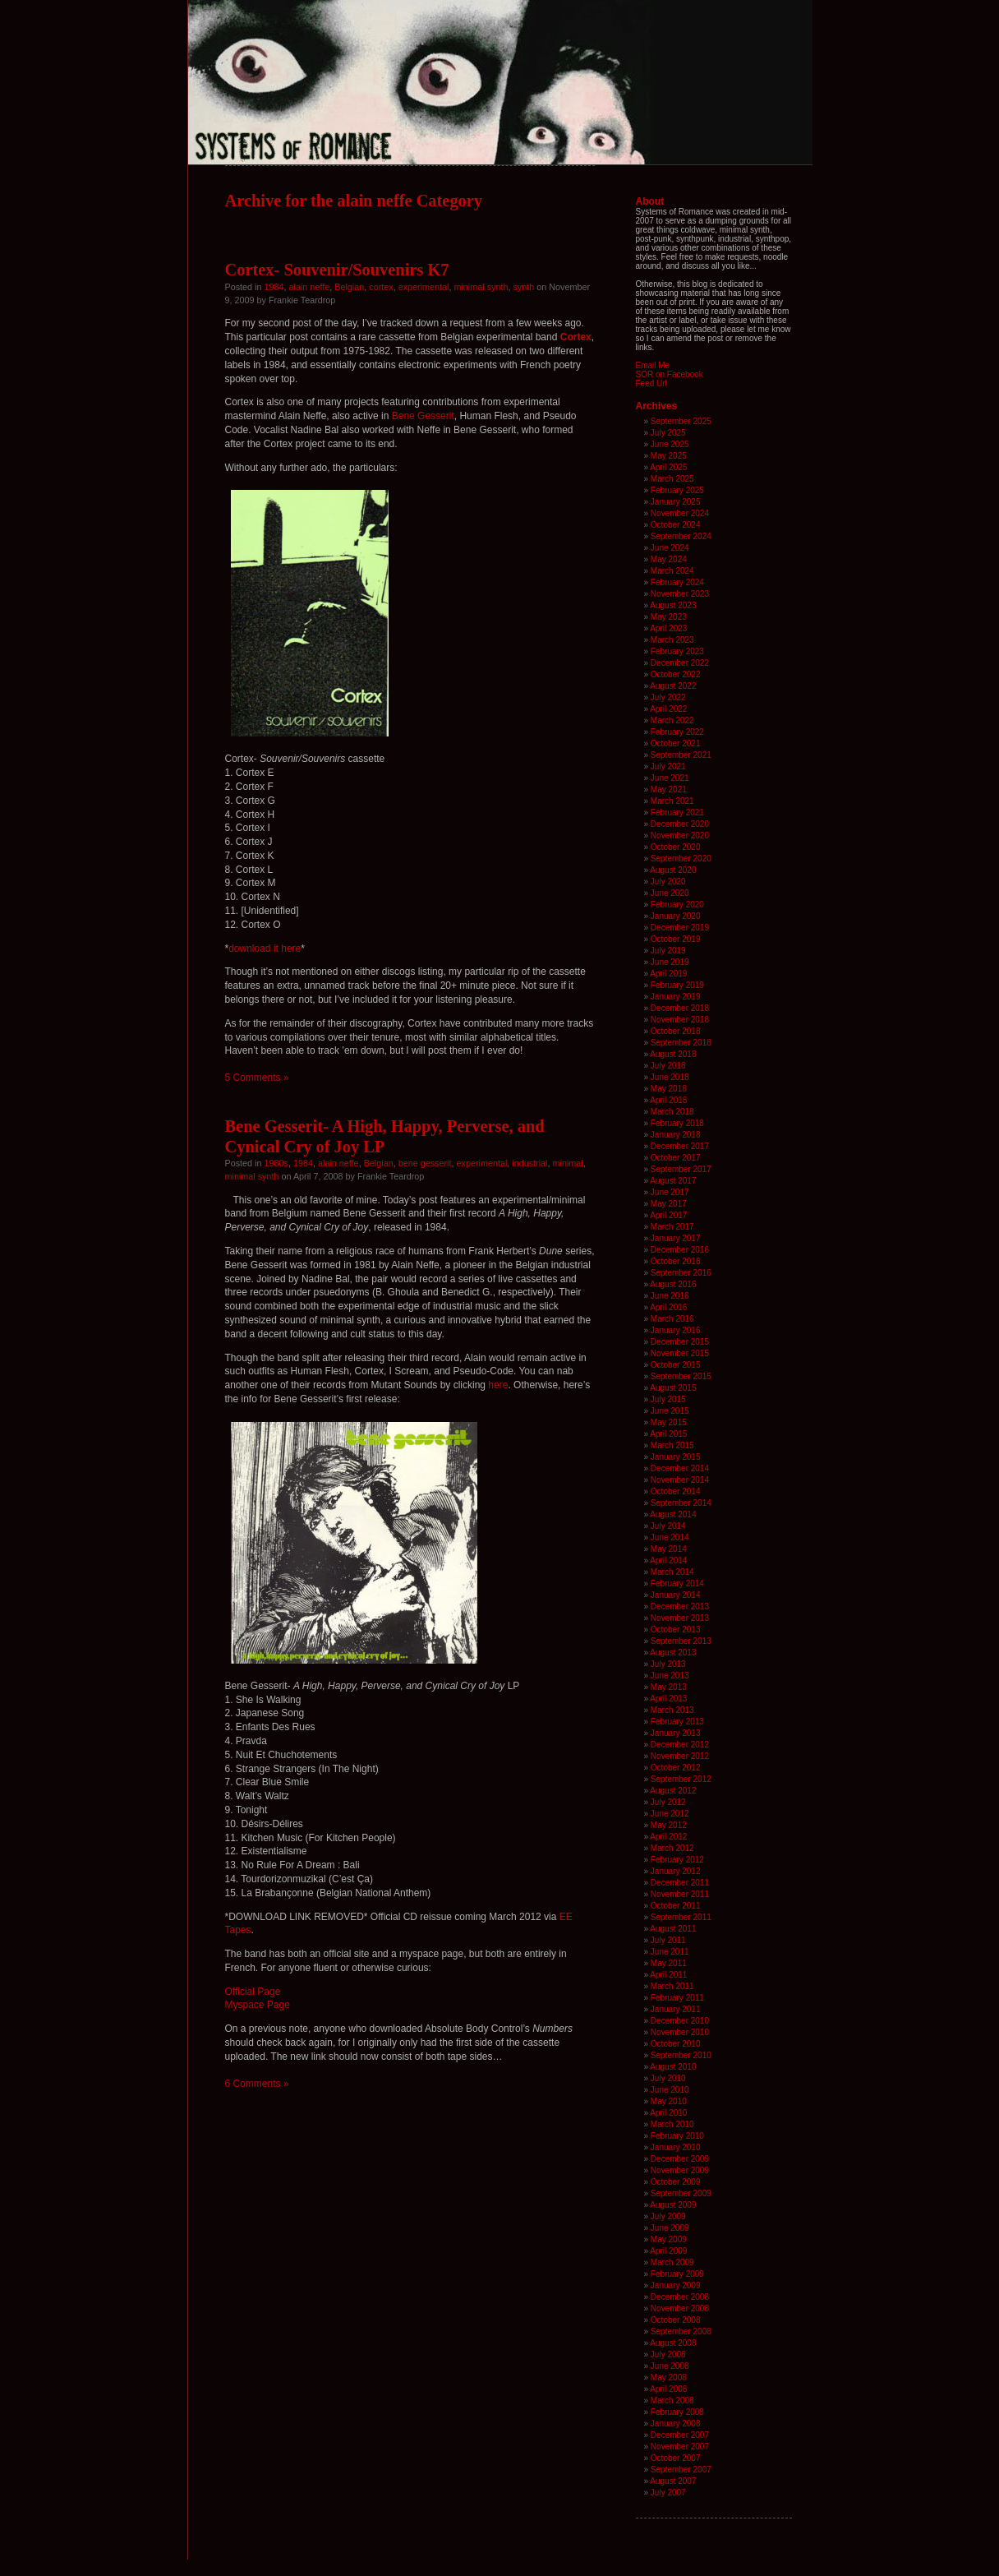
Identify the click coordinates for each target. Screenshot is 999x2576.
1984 (274, 287)
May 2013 (669, 1687)
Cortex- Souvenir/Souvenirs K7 (337, 270)
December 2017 (680, 1146)
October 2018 (676, 1031)
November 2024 (680, 513)
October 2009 (676, 2181)
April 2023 (668, 628)
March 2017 (672, 1226)
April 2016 (668, 1307)
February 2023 (677, 651)
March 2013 (672, 1710)
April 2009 (668, 2250)
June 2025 (670, 444)
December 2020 (680, 824)
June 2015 (670, 1410)
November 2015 (680, 1353)
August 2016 (673, 1284)
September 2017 (681, 1169)
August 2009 (673, 2204)
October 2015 (676, 1364)
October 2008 (676, 2319)
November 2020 (680, 835)
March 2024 (672, 570)
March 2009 (672, 2262)
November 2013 (680, 1618)
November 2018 (680, 1019)
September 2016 (681, 1272)
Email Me (653, 365)
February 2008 (677, 2412)
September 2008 (681, 2331)
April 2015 (668, 1433)
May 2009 (669, 2239)
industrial (529, 1163)
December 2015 (680, 1341)
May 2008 (669, 2377)
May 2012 (669, 1825)
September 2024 (681, 536)
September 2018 (681, 1042)
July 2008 (668, 2354)
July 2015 (668, 1399)
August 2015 (673, 1387)
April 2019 (668, 973)
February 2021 (677, 812)
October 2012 (676, 1767)
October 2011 (676, 1905)
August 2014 (673, 1514)
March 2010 (672, 2124)
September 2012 (681, 1779)
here (498, 1385)
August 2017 (673, 1180)
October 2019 (676, 939)
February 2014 (677, 1583)
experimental (423, 287)
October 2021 (676, 743)
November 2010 (680, 2032)
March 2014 (672, 1572)
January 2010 (676, 2147)
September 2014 (681, 1502)
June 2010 (670, 2089)
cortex (381, 287)
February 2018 (677, 1123)
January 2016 (676, 1330)
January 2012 (676, 1871)
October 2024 (676, 524)
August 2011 (673, 1928)
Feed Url (651, 383)
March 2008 (672, 2400)
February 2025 (677, 490)
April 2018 (668, 1100)
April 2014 (668, 1560)
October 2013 (676, 1629)
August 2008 (673, 2342)
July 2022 (668, 697)
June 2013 (670, 1675)
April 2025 (668, 467)
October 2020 (676, 847)
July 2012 (668, 1802)
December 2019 (680, 927)
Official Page (253, 1991)
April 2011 (668, 1974)
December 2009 (680, 2158)
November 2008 (680, 2308)
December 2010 (680, 2020)
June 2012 (670, 1813)
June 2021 (670, 777)
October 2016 (676, 1261)
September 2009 (681, 2193)
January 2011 (676, 2009)
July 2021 (668, 766)
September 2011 (681, 1917)
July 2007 (668, 2492)
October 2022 (676, 674)
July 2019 (668, 950)
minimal (568, 1163)
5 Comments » (257, 1077)
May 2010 (669, 2101)
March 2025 (672, 478)
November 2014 (680, 1479)
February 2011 (677, 1997)
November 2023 (680, 593)
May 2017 (669, 1203)
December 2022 (680, 662)
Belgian (349, 287)
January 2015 (676, 1456)
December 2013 (680, 1606)
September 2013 (681, 1641)
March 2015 (672, 1445)
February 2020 (677, 904)
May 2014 (669, 1548)
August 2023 (673, 605)
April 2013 (668, 1698)
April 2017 (668, 1215)
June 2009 (670, 2227)
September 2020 (681, 858)
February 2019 (677, 985)
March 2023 (672, 639)
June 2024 (670, 547)
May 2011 (669, 1963)
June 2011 (670, 1951)
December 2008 (680, 2296)
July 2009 (668, 2216)
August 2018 (673, 1054)
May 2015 (669, 1422)
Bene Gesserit (423, 416)
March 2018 (672, 1111)
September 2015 (681, 1376)
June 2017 (670, 1192)
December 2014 (680, 1468)
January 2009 (676, 2285)
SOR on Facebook (669, 374)
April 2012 (668, 1836)
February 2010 (677, 2135)
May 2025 (669, 455)
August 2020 (673, 870)
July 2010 (668, 2078)
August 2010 (673, 2066)
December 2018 (680, 1008)
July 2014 (668, 1525)
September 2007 (681, 2469)
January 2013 (676, 1733)
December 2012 (680, 1744)
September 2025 (681, 421)
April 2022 (668, 708)
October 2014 (676, 1491)
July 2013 (668, 1664)
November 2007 (680, 2446)
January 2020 (676, 916)
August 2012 (673, 1790)
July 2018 (668, 1065)
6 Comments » (257, 2083)
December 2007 (680, 2435)
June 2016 (670, 1295)
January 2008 (676, 2423)
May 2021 (669, 789)
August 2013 (673, 1652)
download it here (264, 948)
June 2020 (670, 893)
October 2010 (676, 2043)
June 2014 (670, 1537)
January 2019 (676, 996)
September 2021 (681, 754)
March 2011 (672, 1986)
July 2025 (668, 432)
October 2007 (676, 2458)
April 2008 (668, 2389)
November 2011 (680, 1894)
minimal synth (480, 287)
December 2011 (680, 1882)
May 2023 (669, 616)
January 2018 (676, 1134)
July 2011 (668, 1940)
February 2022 (677, 731)
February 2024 (677, 582)
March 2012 (672, 1848)
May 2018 (669, 1088)
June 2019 (670, 962)
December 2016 (680, 1249)
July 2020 (668, 881)
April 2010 (668, 2112)
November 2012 (680, 1756)
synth (523, 287)
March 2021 (672, 801)
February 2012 (677, 1859)
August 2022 (673, 685)
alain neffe (309, 287)
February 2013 (677, 1721)
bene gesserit (425, 1163)
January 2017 (676, 1238)
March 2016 (672, 1318)
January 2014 (676, 1595)
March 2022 (672, 720)
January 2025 (676, 501)
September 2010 (681, 2055)
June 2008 (670, 2366)
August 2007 (673, 2481)
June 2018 (670, 1077)
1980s (276, 1163)
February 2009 (677, 2273)
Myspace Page (257, 2004)
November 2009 (680, 2170)
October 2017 (676, 1157)
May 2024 (669, 559)
